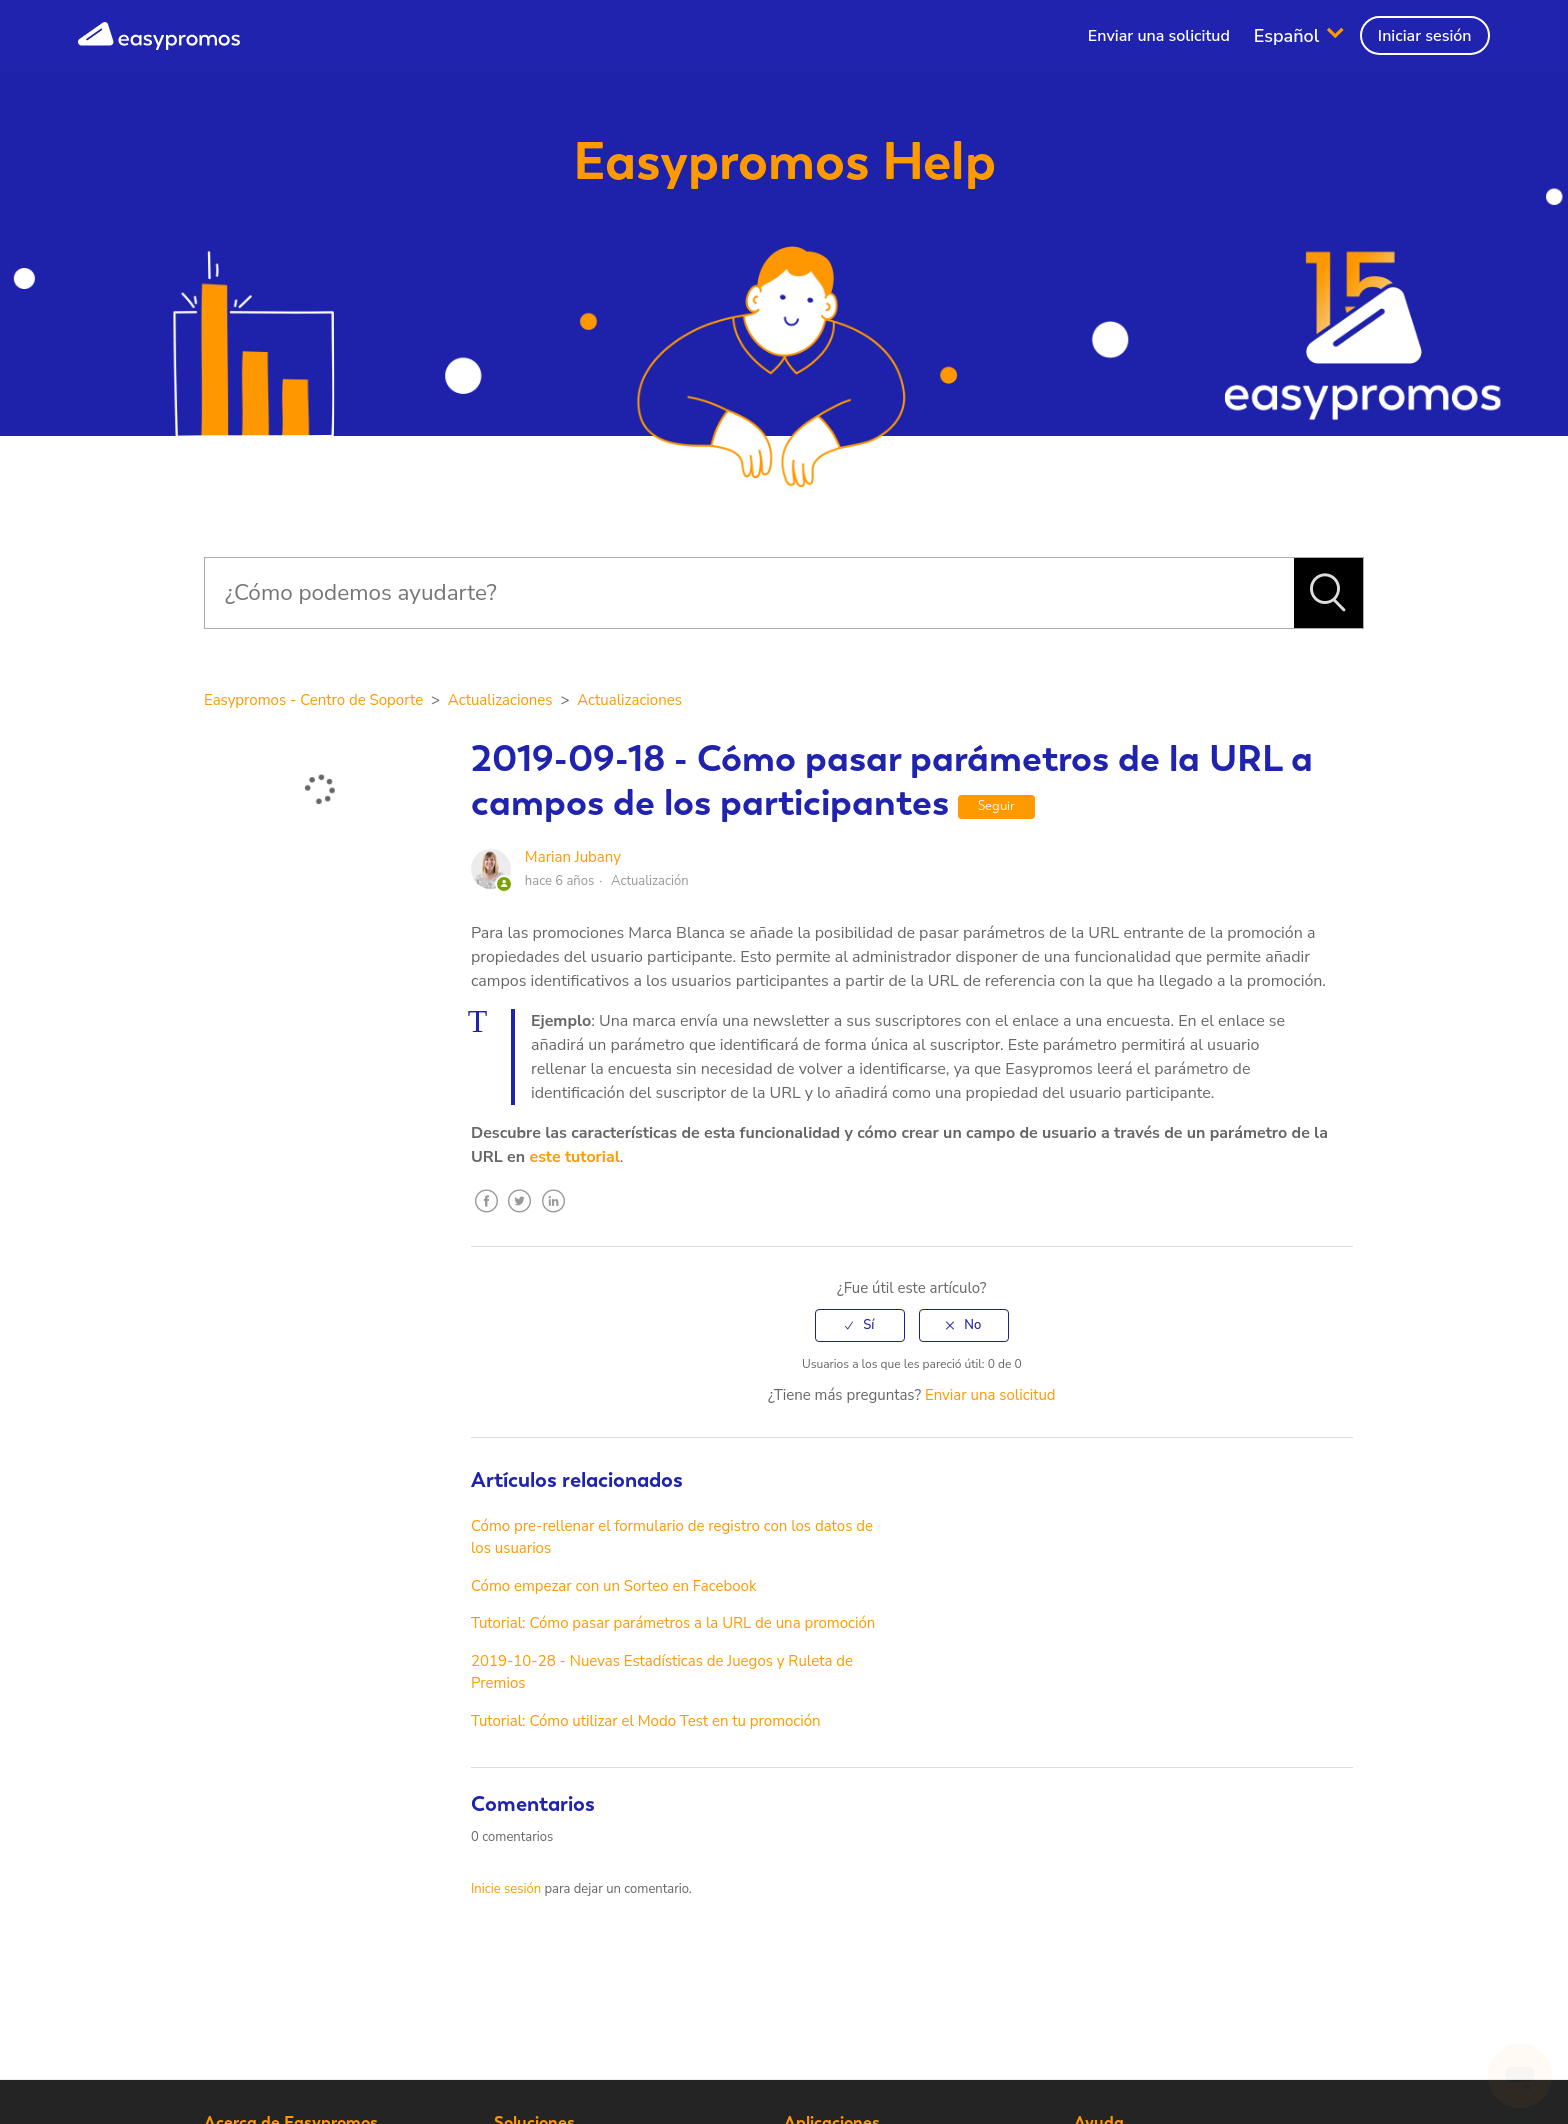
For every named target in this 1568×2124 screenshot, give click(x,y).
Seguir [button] (996, 805)
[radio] (860, 1325)
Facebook (486, 1216)
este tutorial (574, 1157)
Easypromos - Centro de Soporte (313, 700)
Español (1289, 35)
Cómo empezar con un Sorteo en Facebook (613, 1586)
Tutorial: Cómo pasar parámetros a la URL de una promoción (673, 1623)
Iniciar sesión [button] (1425, 36)
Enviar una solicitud (1159, 36)
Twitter (520, 1216)
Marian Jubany (573, 857)
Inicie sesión (506, 1889)
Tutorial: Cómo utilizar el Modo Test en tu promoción (646, 1721)
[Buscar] (749, 593)
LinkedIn (554, 1216)
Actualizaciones (500, 700)
